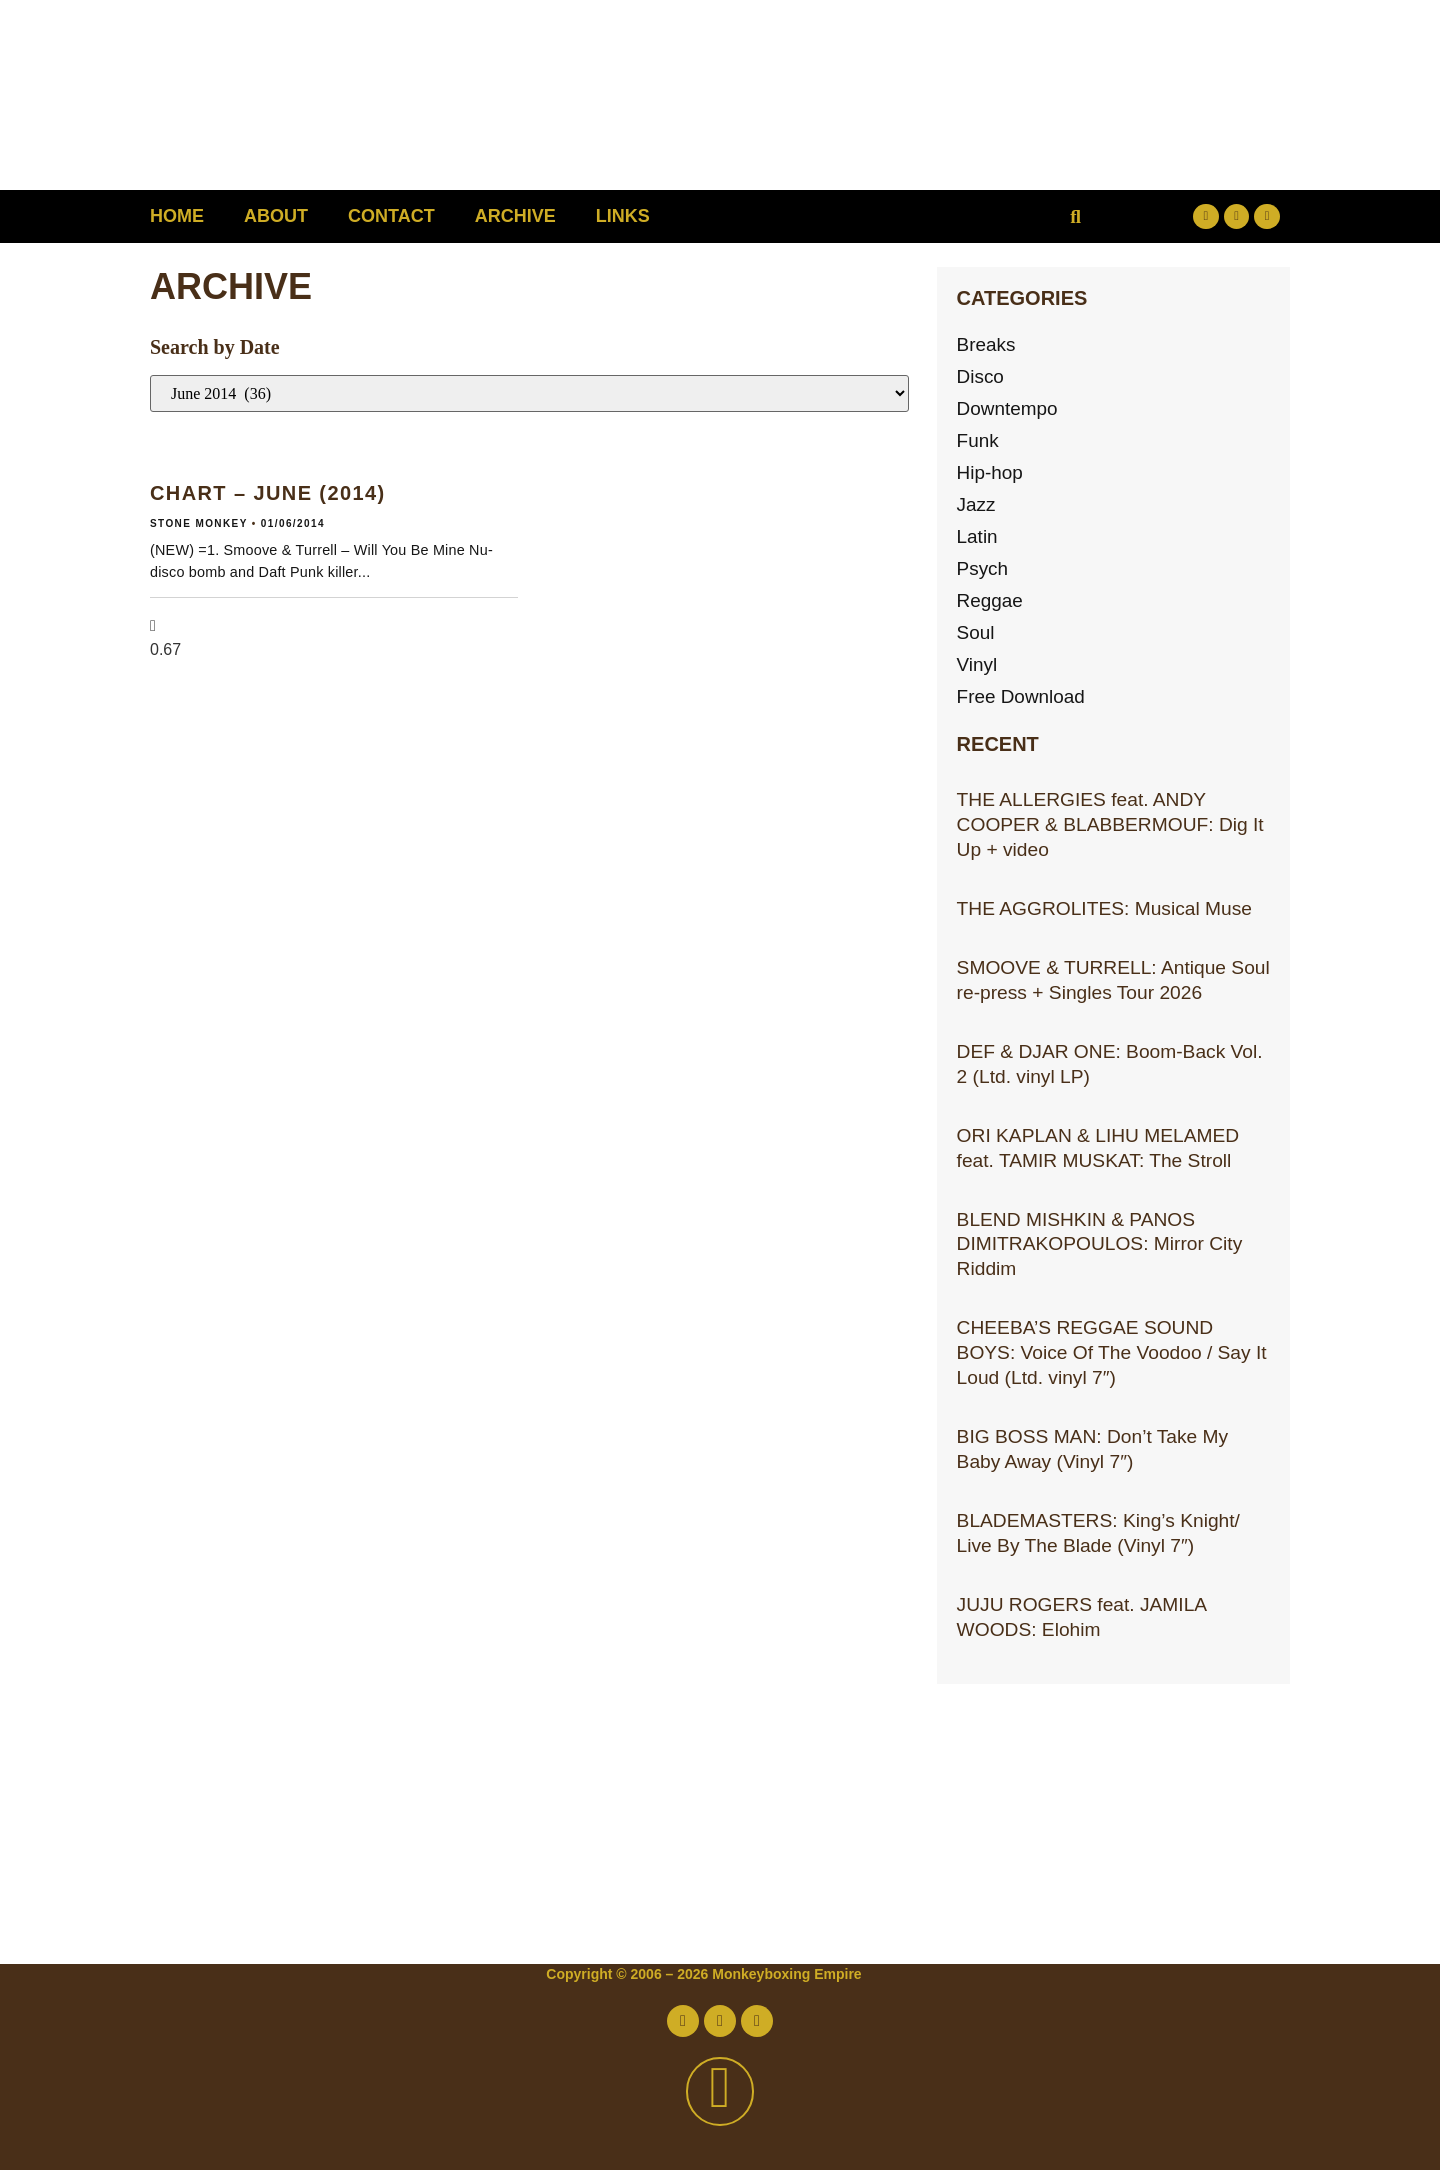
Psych (983, 568)
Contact (391, 216)
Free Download (1022, 696)
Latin (978, 536)
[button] (1075, 216)
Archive (515, 216)
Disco (981, 376)
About (276, 216)
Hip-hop (990, 472)
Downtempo (1008, 408)
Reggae (990, 600)
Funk (978, 440)
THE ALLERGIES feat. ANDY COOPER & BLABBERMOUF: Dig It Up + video (1110, 824)
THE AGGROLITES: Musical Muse (1104, 908)
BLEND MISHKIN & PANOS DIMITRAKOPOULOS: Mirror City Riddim (1100, 1244)
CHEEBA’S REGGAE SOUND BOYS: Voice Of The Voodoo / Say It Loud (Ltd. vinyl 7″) (1112, 1352)
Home (177, 216)
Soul (976, 632)
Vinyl (977, 664)
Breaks (987, 344)
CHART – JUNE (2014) (268, 493)
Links (623, 216)
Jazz (976, 504)
